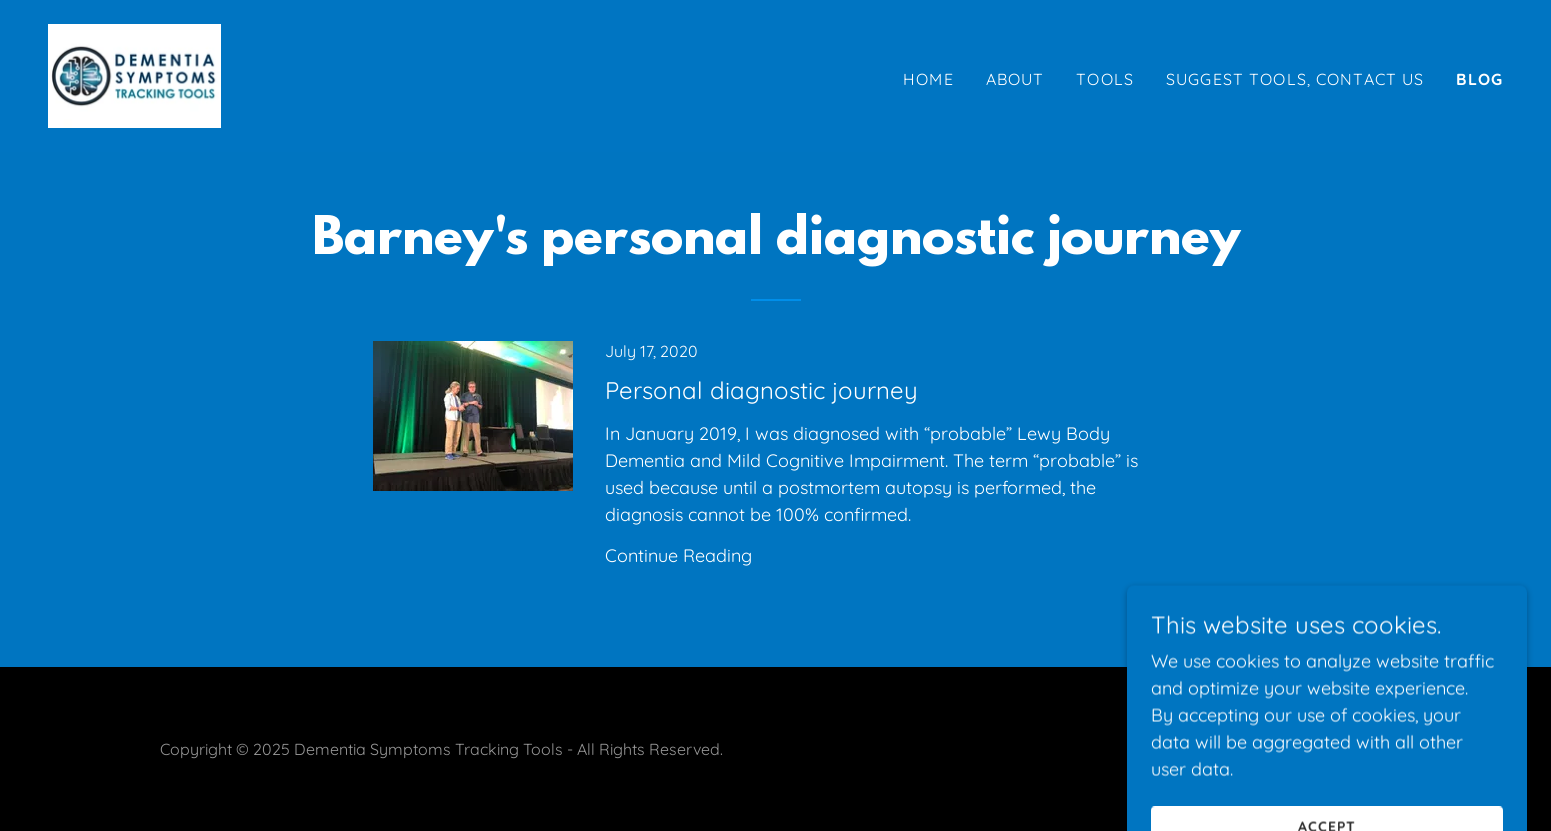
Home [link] (928, 79)
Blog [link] (1479, 79)
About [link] (1015, 79)
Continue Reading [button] (678, 555)
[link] (134, 74)
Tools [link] (1105, 79)
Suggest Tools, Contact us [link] (1295, 79)
